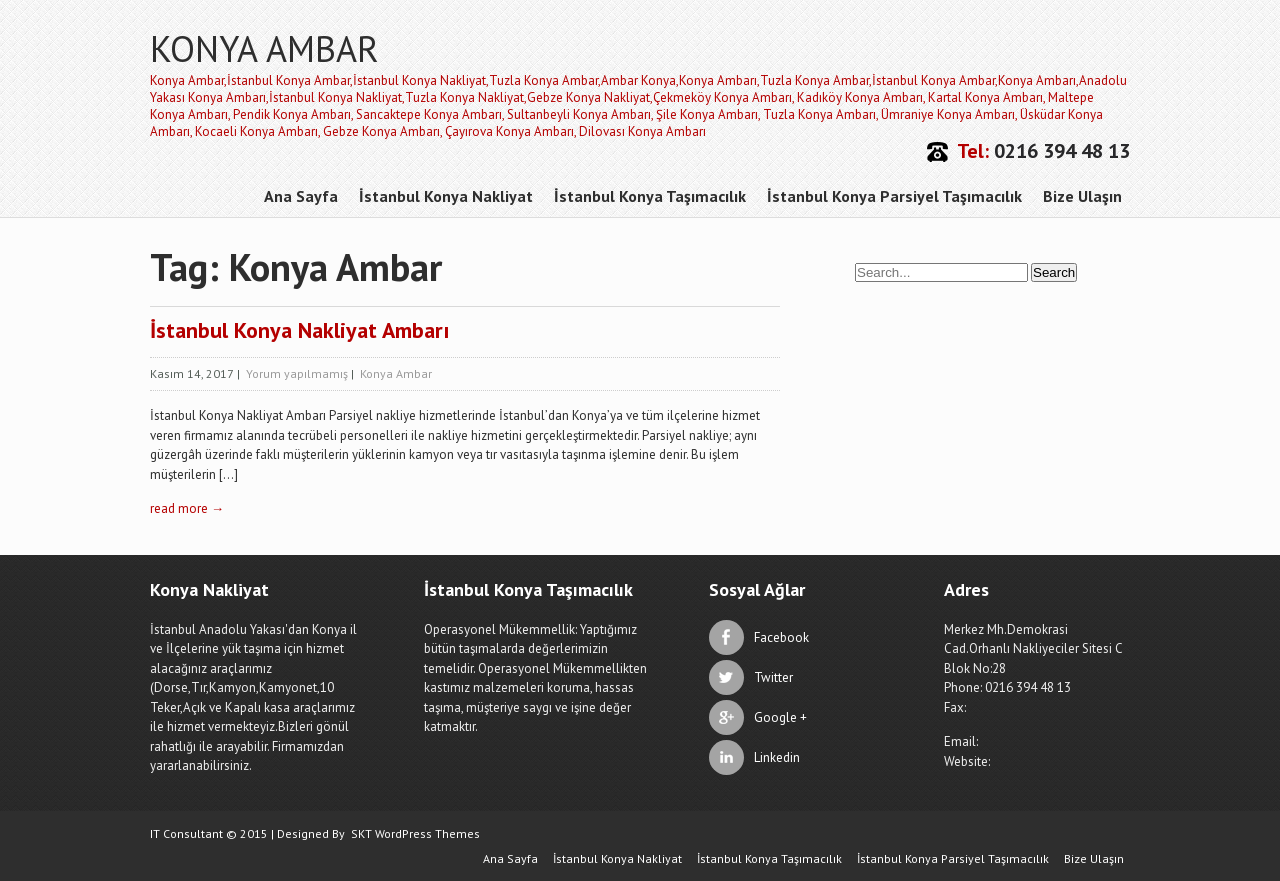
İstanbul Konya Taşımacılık (650, 196)
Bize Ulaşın (1082, 196)
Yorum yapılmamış (297, 373)
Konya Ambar (396, 373)
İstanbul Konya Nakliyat (446, 196)
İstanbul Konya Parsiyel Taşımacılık (894, 196)
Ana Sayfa (301, 196)
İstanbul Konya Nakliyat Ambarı (299, 330)
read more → (187, 508)
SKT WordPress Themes (415, 833)
